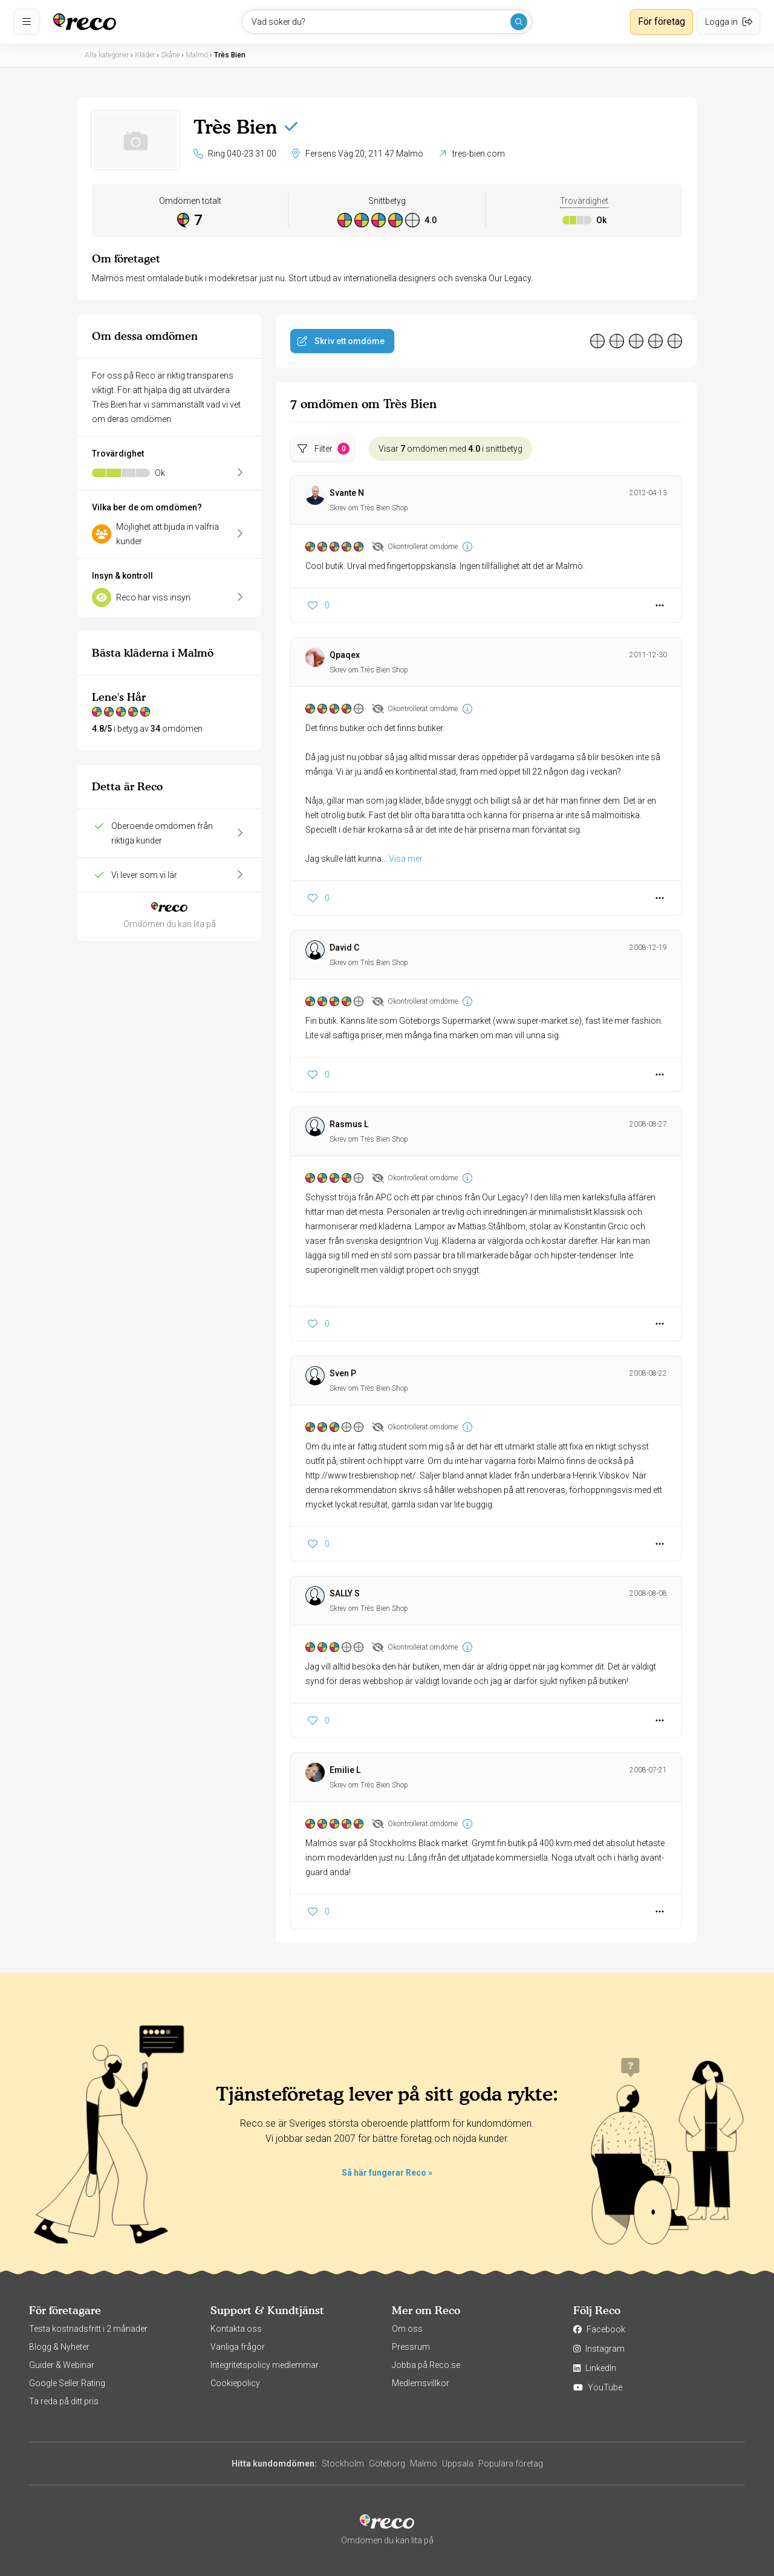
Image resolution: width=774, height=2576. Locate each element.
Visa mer (406, 859)
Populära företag (510, 2463)
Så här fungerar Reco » (387, 2173)
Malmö (423, 2463)
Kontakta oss (236, 2329)
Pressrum (411, 2347)
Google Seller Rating (67, 2383)
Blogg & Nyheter (59, 2347)
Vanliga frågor (237, 2347)
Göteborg (387, 2463)
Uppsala (457, 2463)
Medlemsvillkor (420, 2383)
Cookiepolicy (235, 2383)
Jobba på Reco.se (426, 2365)
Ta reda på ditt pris (64, 2401)
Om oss (407, 2329)
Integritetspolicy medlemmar (264, 2365)
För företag (661, 21)
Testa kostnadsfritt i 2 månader (88, 2329)
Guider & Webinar (61, 2365)
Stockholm (343, 2463)
